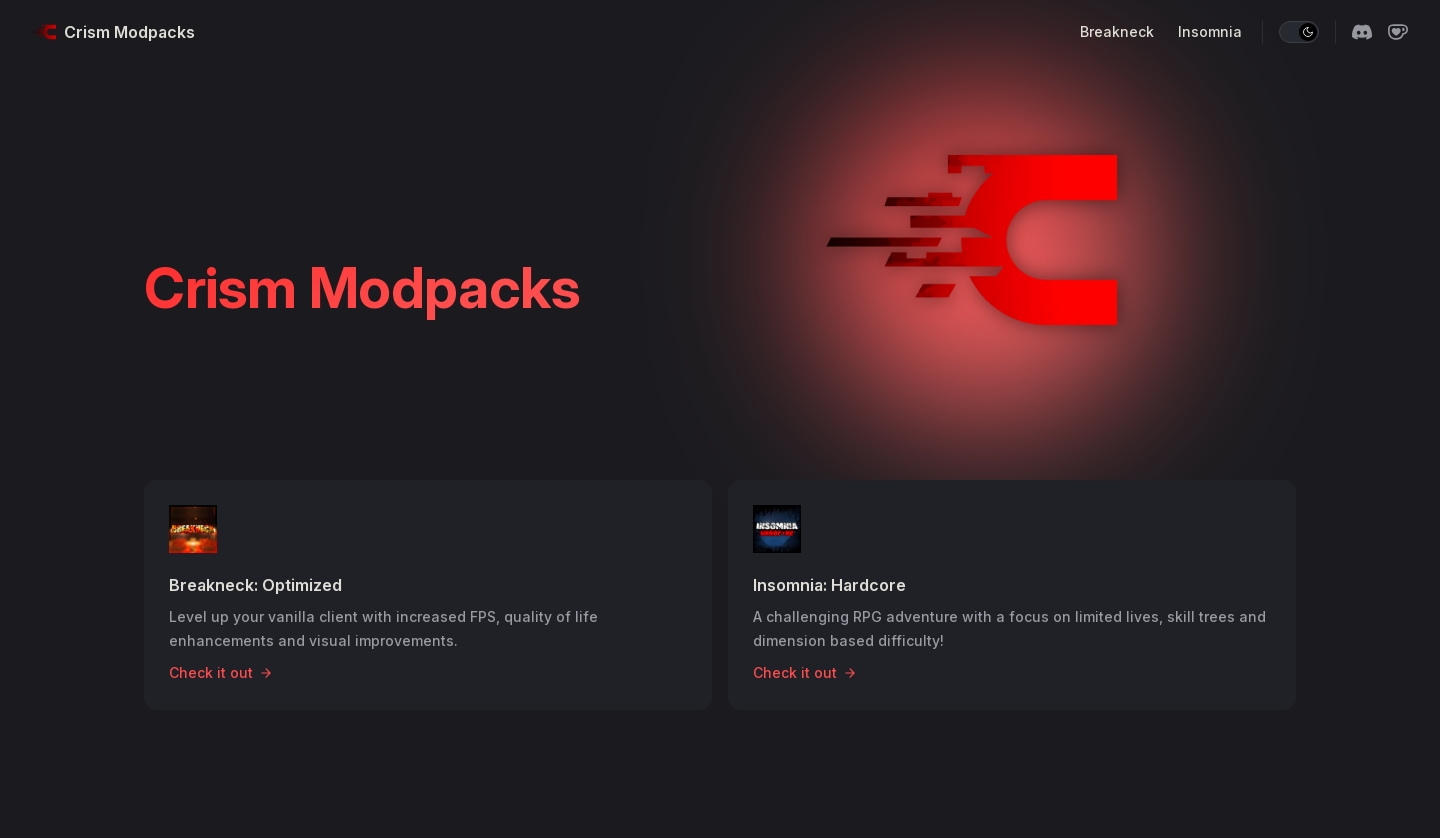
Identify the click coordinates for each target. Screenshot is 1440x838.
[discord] (1362, 32)
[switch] (1299, 32)
